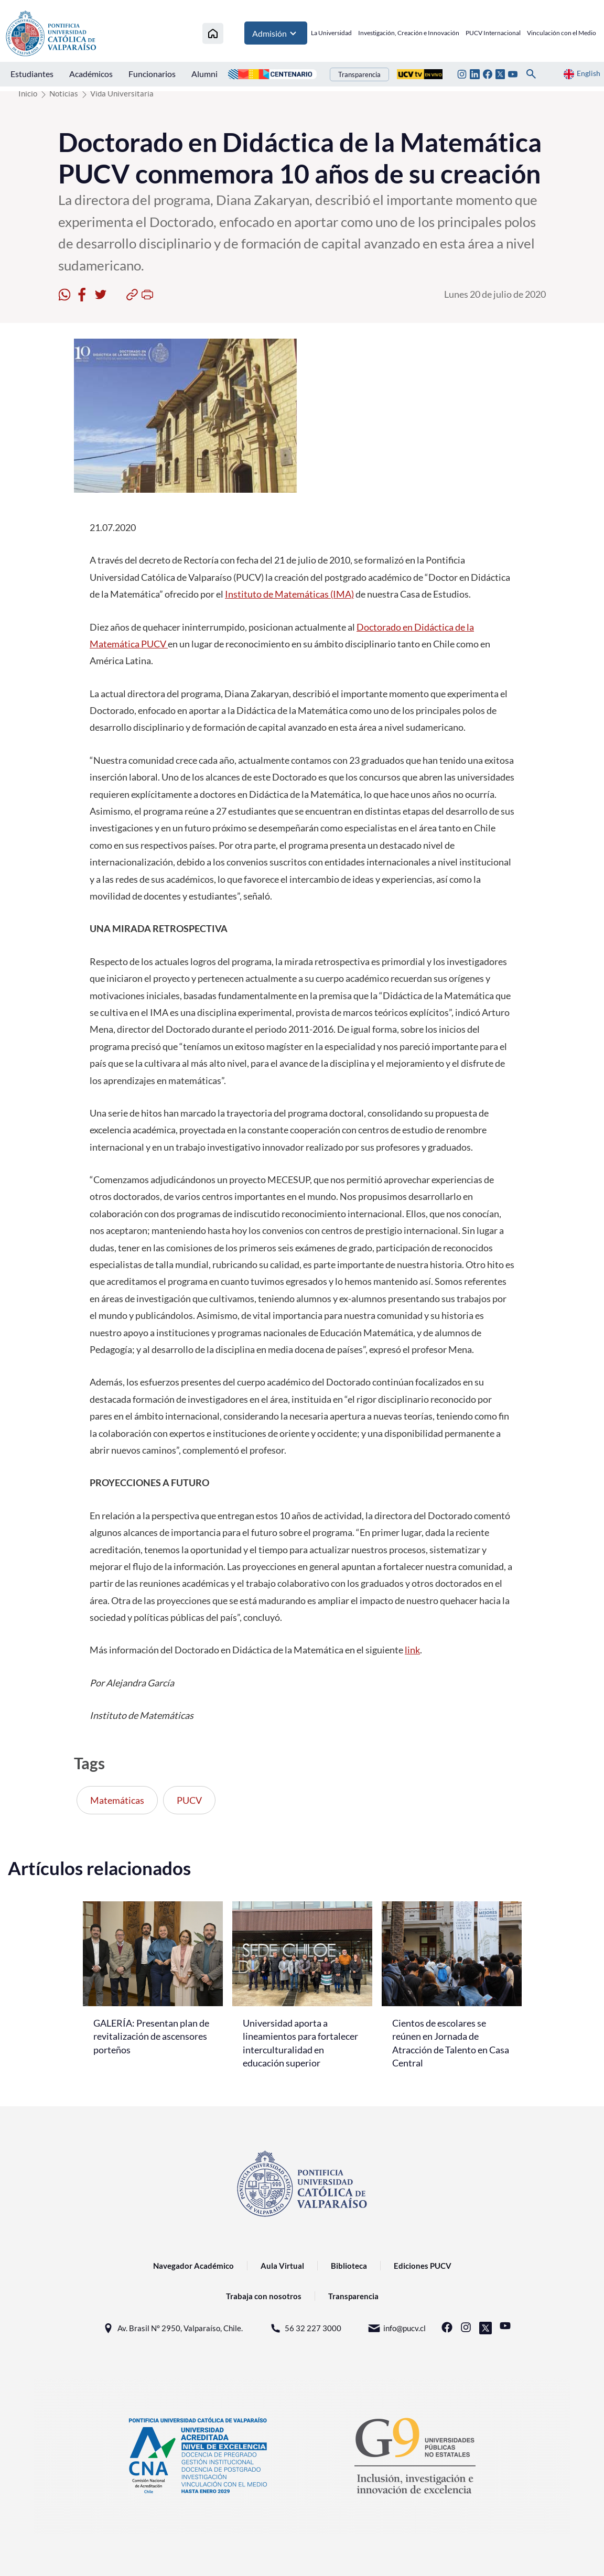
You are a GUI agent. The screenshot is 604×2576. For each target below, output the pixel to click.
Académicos (91, 75)
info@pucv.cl (397, 2328)
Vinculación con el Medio (561, 34)
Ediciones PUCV (422, 2265)
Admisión (275, 34)
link (412, 1649)
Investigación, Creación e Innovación (408, 34)
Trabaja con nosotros (263, 2296)
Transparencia (359, 75)
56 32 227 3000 (305, 2328)
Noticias (63, 93)
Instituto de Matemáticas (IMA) (289, 594)
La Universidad (331, 34)
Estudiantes (31, 75)
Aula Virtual (282, 2265)
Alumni (204, 75)
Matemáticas (117, 1800)
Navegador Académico (193, 2265)
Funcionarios (152, 75)
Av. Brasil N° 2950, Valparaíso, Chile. (172, 2328)
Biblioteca (349, 2265)
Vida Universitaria (122, 93)
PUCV (189, 1800)
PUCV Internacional (493, 34)
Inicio (27, 93)
